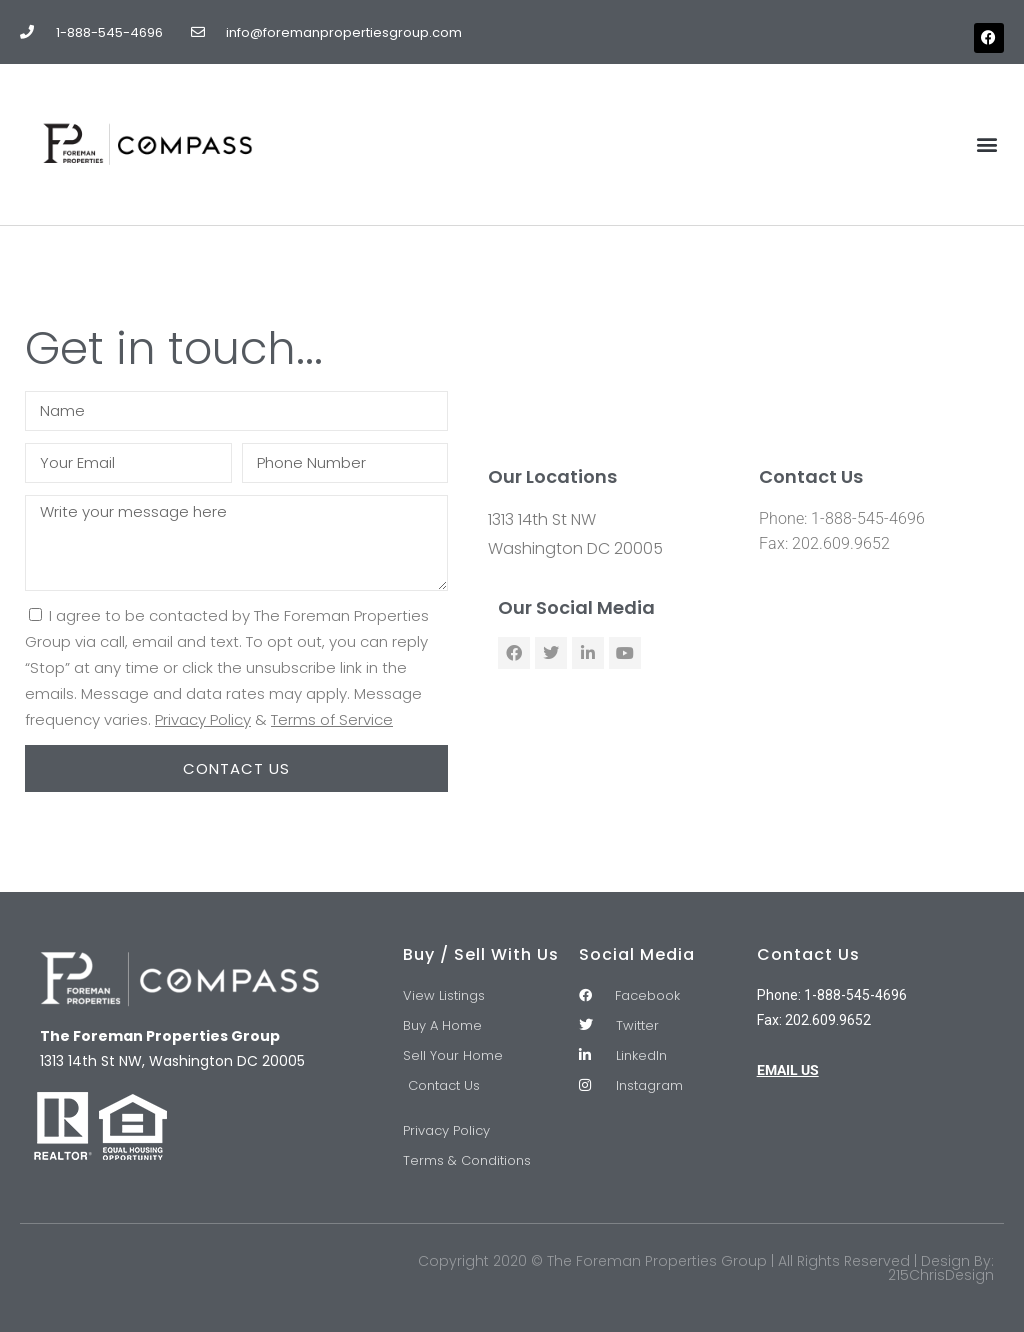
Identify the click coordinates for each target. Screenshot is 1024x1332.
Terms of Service (332, 719)
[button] (987, 144)
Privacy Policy (203, 719)
